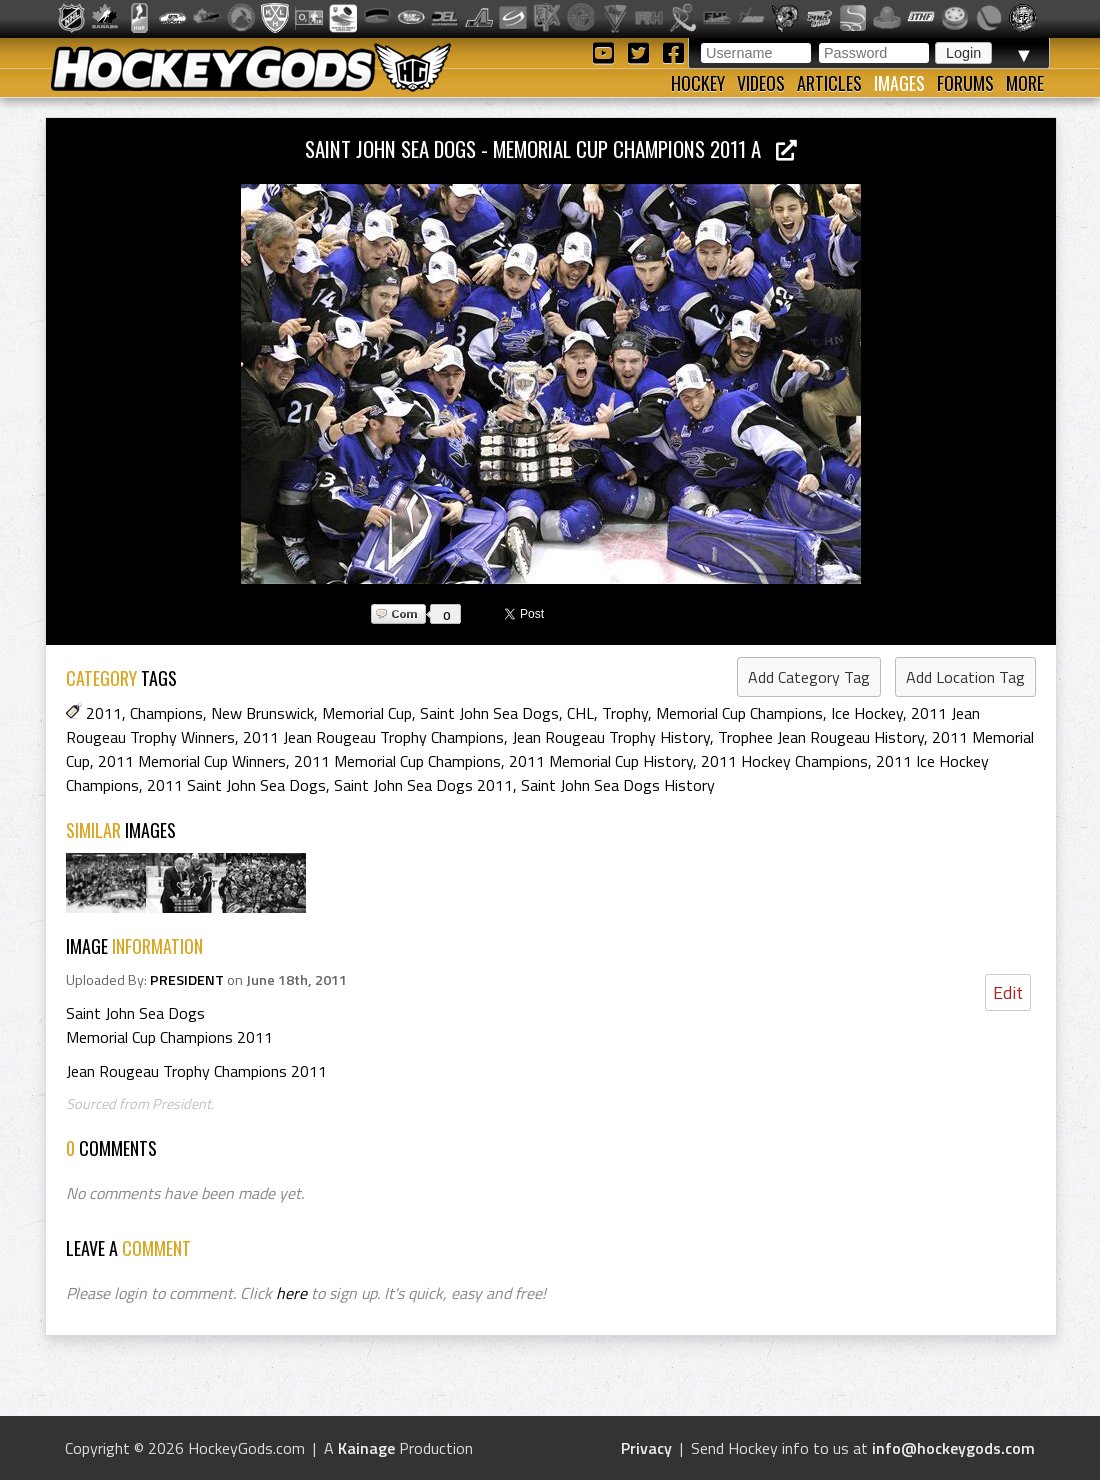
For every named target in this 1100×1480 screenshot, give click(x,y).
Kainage (366, 1448)
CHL (580, 713)
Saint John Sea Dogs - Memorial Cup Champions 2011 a (551, 148)
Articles (829, 83)
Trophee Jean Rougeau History (821, 737)
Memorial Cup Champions (739, 713)
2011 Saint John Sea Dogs (236, 785)
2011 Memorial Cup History (601, 761)
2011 (104, 713)
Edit (1008, 992)
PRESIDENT (187, 980)
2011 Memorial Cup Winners (192, 761)
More (1025, 83)
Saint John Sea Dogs (489, 713)
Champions (166, 713)
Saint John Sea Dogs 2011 (423, 785)
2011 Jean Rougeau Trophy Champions (373, 737)
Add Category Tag (809, 677)
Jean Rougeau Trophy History (611, 737)
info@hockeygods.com (953, 1448)
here (291, 1293)
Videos (761, 83)
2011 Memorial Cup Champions (397, 761)
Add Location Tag (965, 677)
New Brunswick (262, 713)
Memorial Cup (367, 713)
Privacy (646, 1448)
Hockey (698, 83)
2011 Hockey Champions (784, 761)
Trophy (625, 713)
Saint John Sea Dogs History (618, 785)
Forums (965, 83)
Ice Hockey (867, 713)
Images (899, 83)
